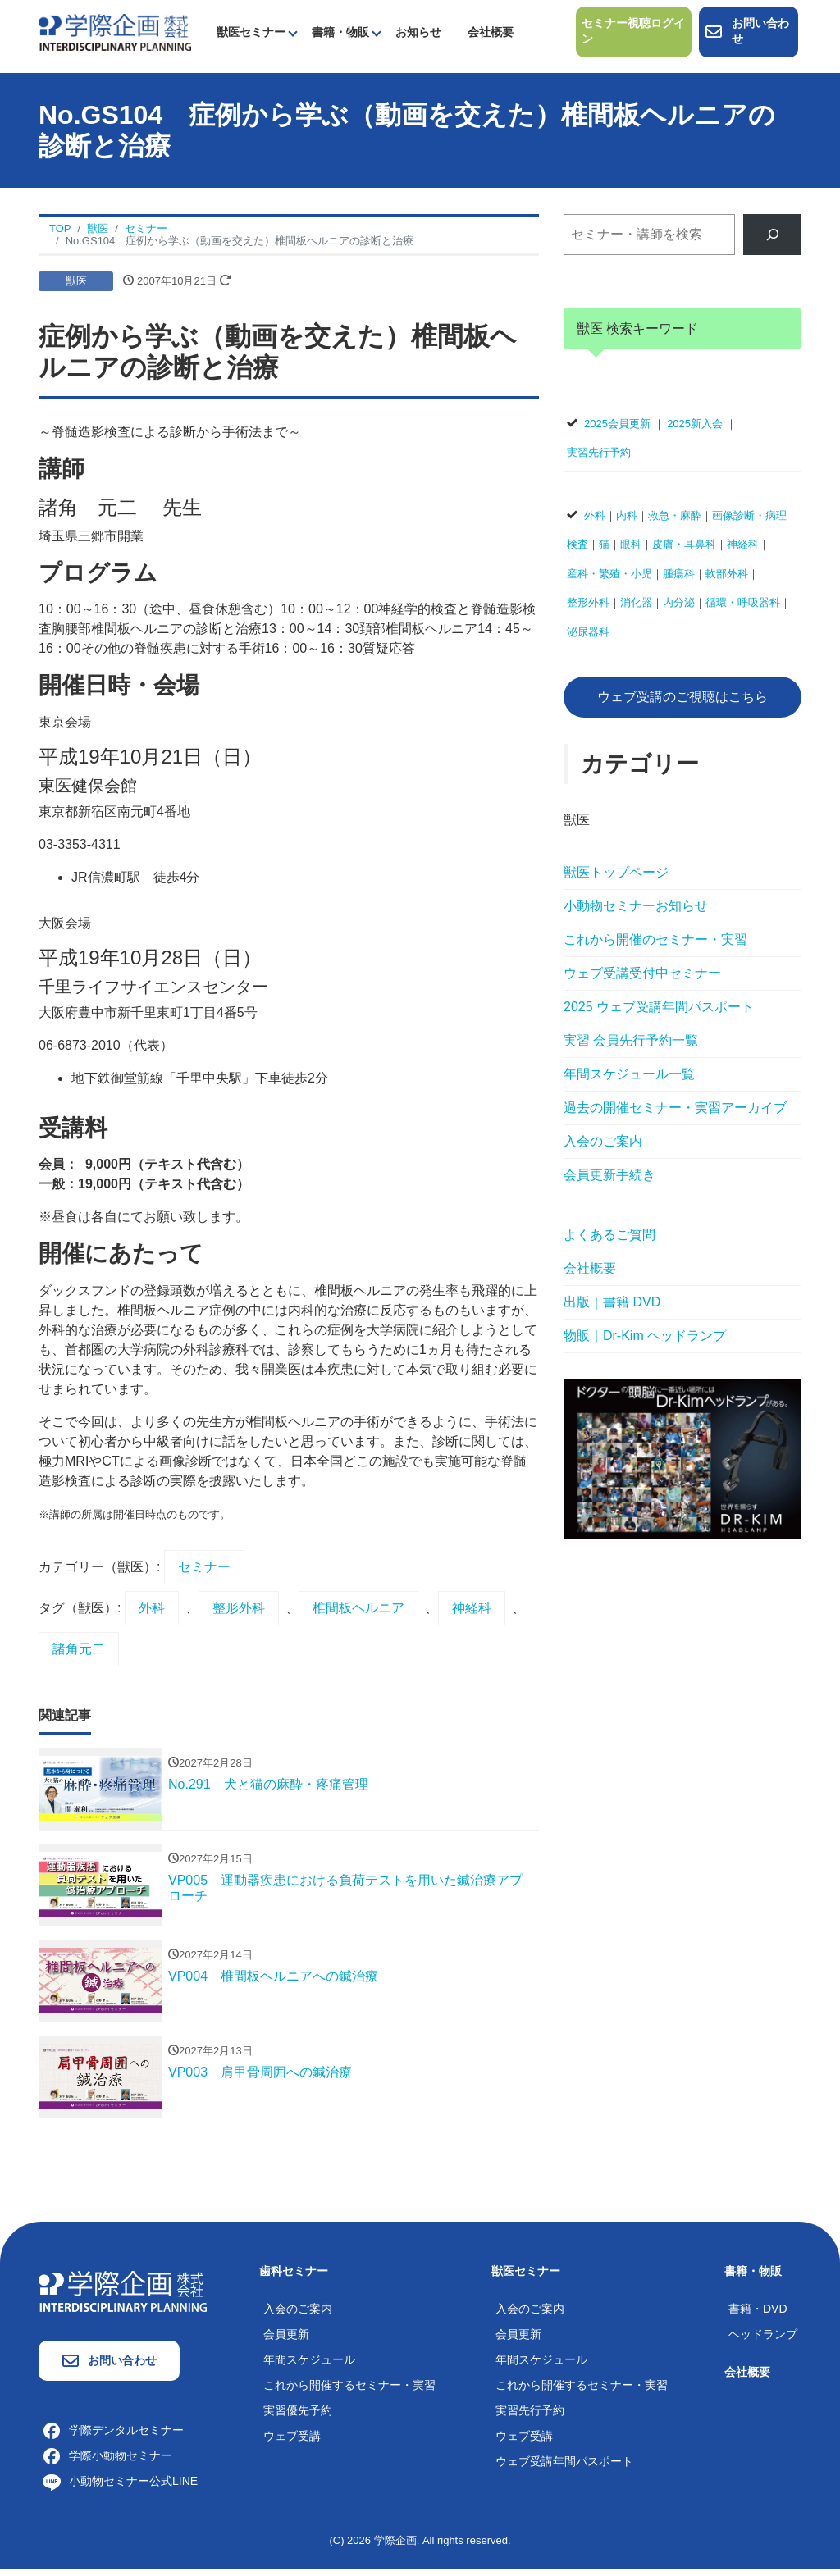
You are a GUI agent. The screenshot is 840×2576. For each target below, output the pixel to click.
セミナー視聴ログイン (628, 35)
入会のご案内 (603, 1148)
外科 (152, 1614)
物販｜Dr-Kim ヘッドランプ (645, 1342)
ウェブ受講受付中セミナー (642, 980)
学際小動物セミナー (107, 2461)
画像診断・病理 (749, 521)
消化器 (636, 609)
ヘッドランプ (762, 2339)
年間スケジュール (309, 2365)
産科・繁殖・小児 (609, 579)
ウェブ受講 (292, 2441)
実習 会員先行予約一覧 (631, 1047)
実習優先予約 (297, 2416)
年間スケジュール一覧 (629, 1080)
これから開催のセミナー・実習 (655, 946)
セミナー (204, 1573)
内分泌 (679, 609)
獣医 (76, 287)
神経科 (471, 1614)
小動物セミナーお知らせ (636, 912)
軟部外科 (726, 579)
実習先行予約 (599, 459)
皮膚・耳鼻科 (684, 551)
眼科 (630, 551)
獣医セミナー (251, 35)
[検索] (772, 241)
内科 (626, 521)
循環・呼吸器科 (742, 609)
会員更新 (286, 2339)
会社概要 (491, 35)
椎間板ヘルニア (358, 1614)
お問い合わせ (747, 35)
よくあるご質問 (609, 1241)
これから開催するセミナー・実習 (349, 2390)
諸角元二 (78, 1655)
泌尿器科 (588, 637)
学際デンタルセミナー (113, 2435)
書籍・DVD (758, 2314)
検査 (577, 551)
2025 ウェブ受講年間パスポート (659, 1013)
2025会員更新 (617, 429)
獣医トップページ (616, 879)
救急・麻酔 (674, 521)
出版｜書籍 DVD (612, 1308)
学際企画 (395, 2546)
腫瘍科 (679, 579)
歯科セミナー (293, 2276)
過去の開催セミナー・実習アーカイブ (675, 1114)
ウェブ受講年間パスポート (564, 2466)
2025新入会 (695, 429)
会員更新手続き (609, 1181)
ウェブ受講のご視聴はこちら (682, 702)
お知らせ (418, 35)
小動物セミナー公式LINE (120, 2487)
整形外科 (238, 1614)
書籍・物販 (340, 35)
